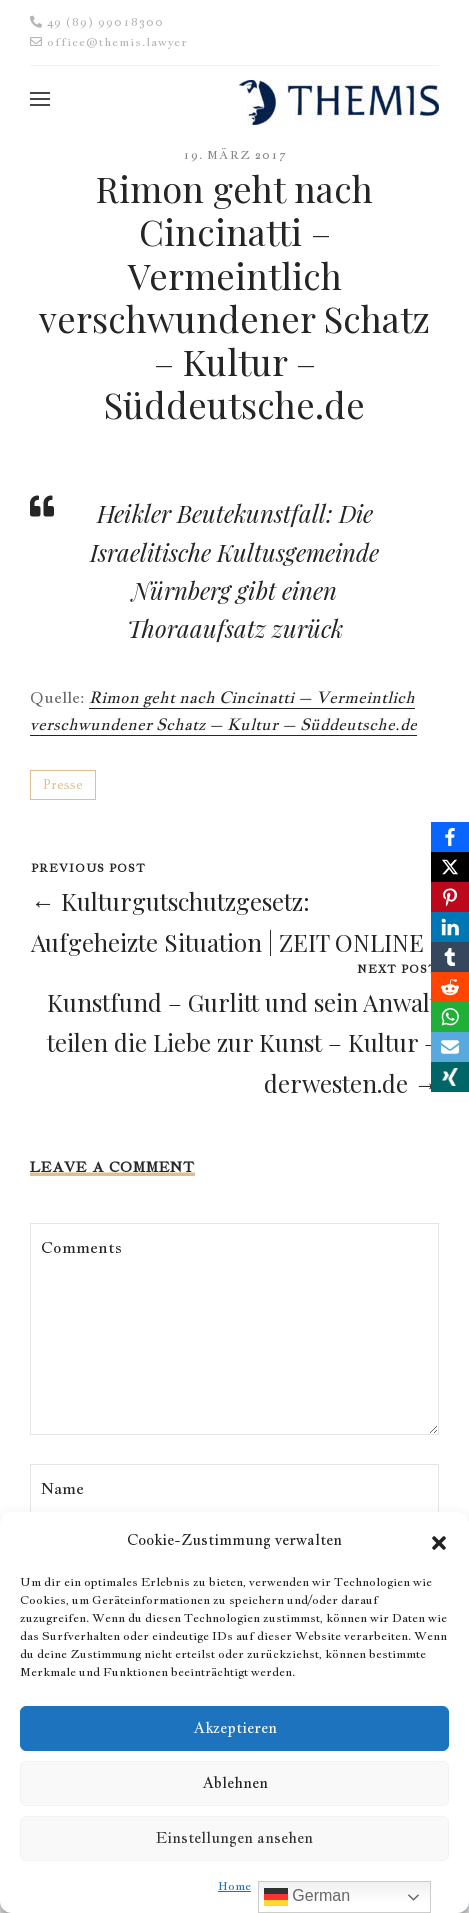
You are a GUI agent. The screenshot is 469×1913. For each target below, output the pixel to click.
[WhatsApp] (450, 1017)
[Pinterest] (450, 897)
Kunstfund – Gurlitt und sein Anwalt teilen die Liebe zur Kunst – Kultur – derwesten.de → (242, 1043)
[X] (450, 867)
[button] (439, 1540)
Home (234, 1886)
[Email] (450, 1047)
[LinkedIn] (450, 927)
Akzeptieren (235, 1727)
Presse (63, 784)
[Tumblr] (450, 957)
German (307, 1897)
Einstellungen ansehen (234, 1837)
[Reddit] (450, 987)
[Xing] (450, 1077)
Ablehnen (235, 1782)
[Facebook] (450, 837)
